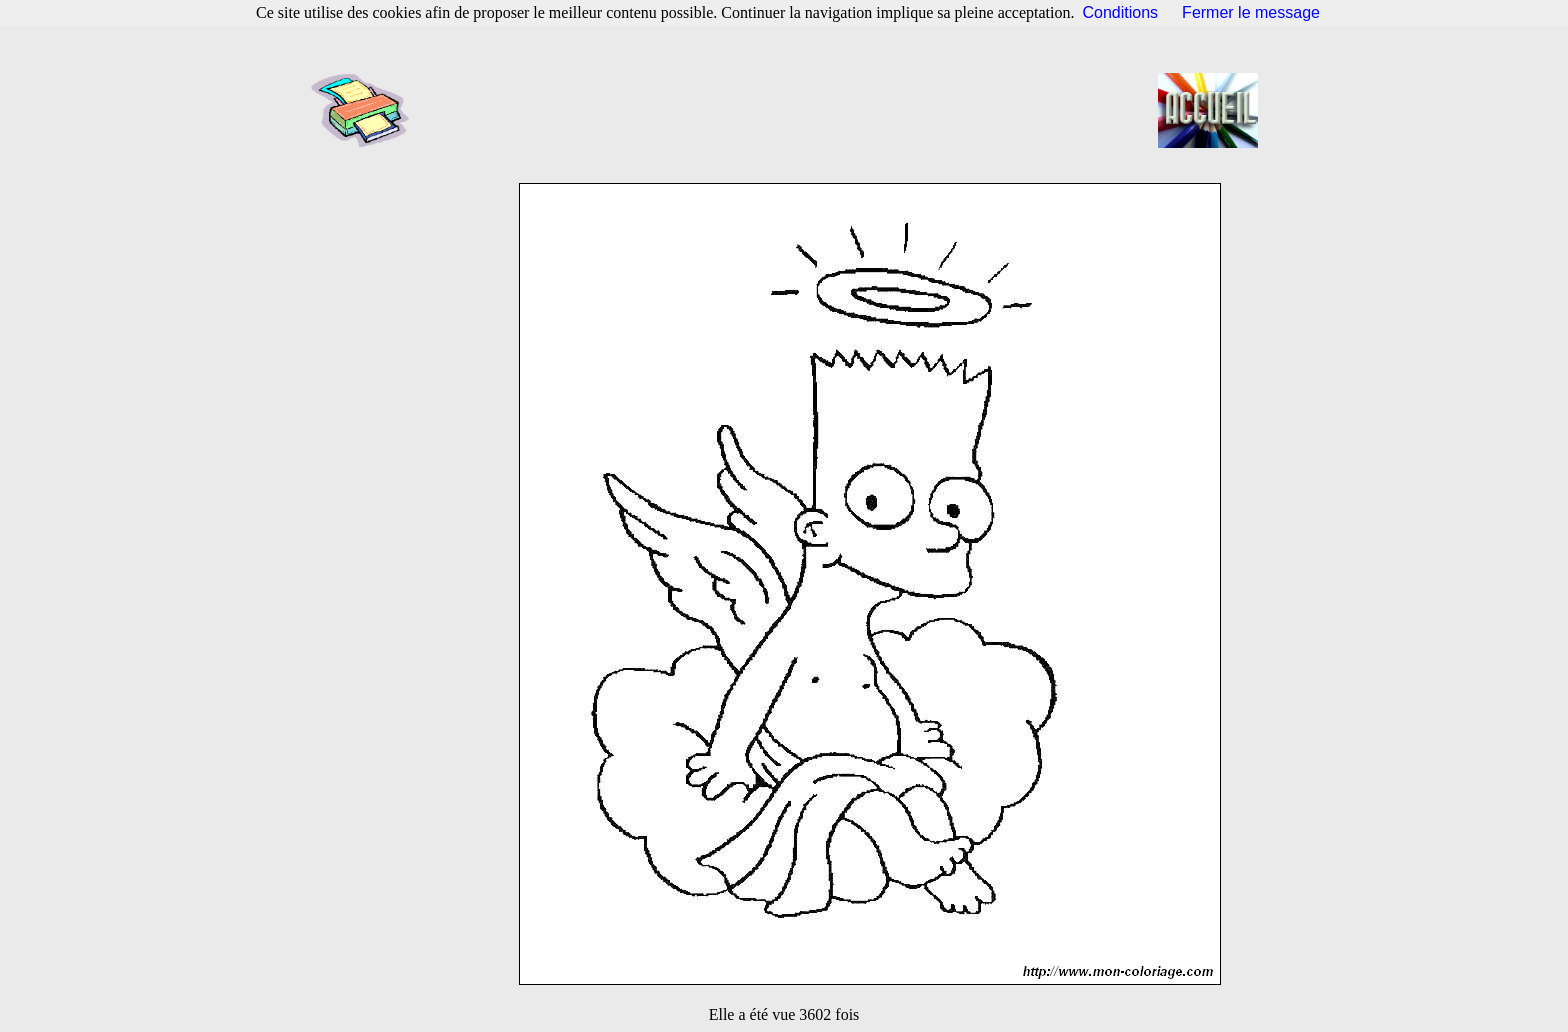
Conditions (1121, 12)
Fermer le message (1251, 12)
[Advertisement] (790, 110)
